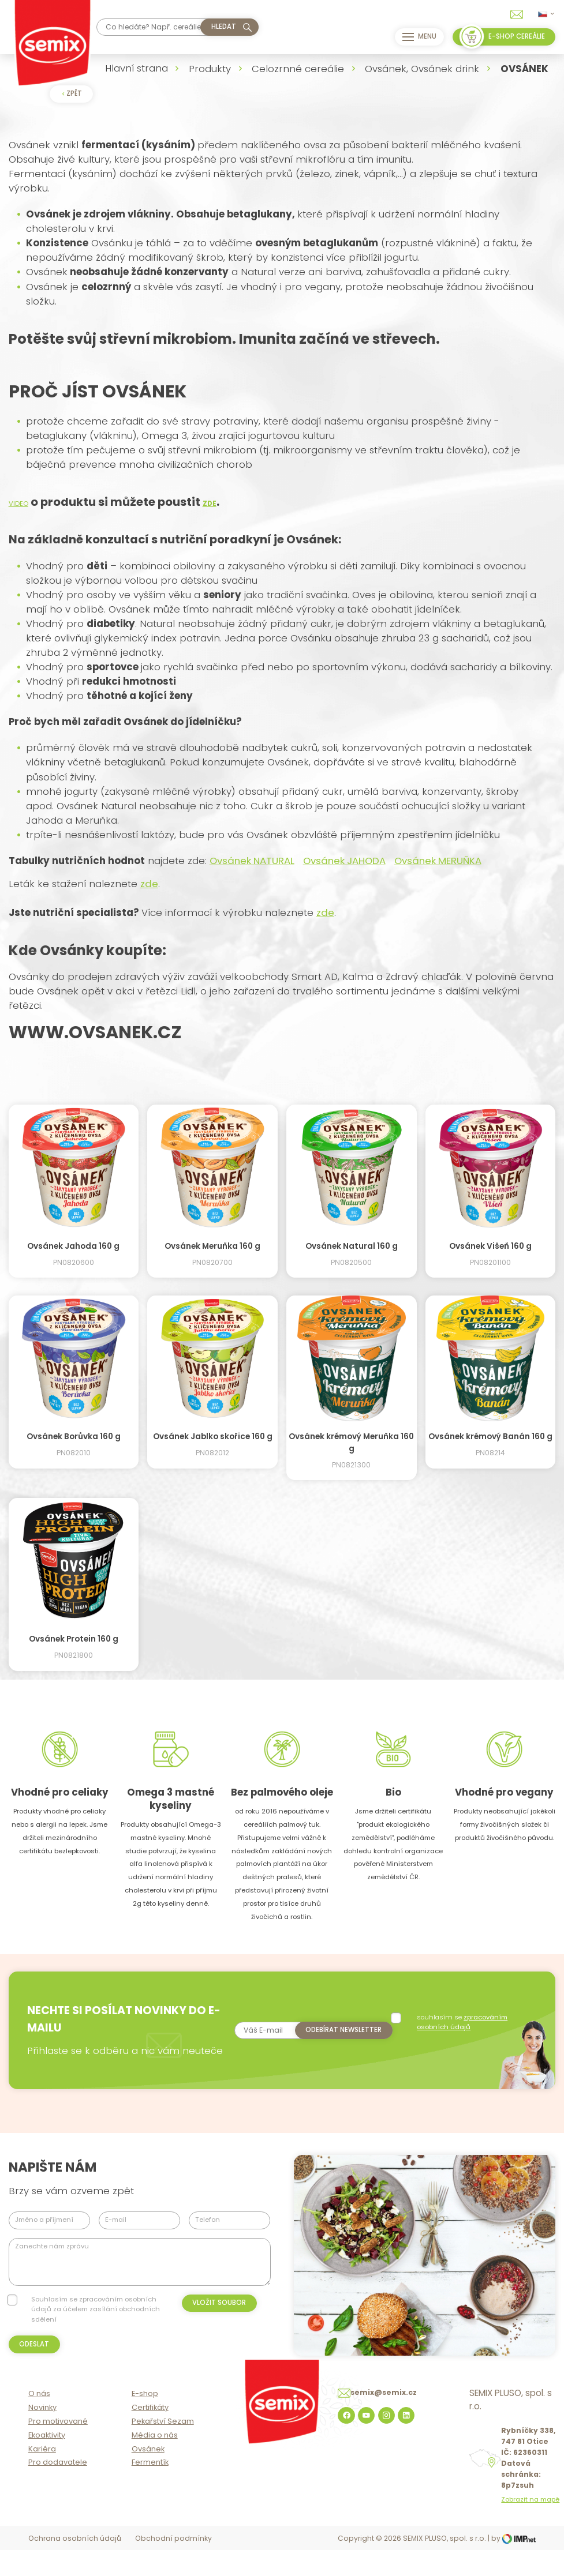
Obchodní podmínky (173, 2565)
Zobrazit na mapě (530, 2526)
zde (149, 884)
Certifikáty (150, 2434)
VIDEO (18, 503)
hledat (223, 26)
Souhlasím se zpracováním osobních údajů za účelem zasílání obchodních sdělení (95, 2323)
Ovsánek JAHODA (344, 861)
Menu (416, 37)
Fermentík (150, 2489)
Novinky (42, 2434)
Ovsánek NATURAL (252, 861)
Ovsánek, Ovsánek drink (422, 69)
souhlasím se (459, 2029)
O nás (39, 2420)
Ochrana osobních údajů (74, 2565)
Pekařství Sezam (163, 2448)
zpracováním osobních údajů (459, 2029)
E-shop (145, 2420)
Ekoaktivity (46, 2462)
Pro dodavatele (57, 2489)
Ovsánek (148, 2475)
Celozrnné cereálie (298, 69)
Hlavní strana (136, 68)
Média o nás (155, 2462)
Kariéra (42, 2475)
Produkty (210, 69)
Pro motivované (58, 2448)
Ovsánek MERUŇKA (437, 861)
